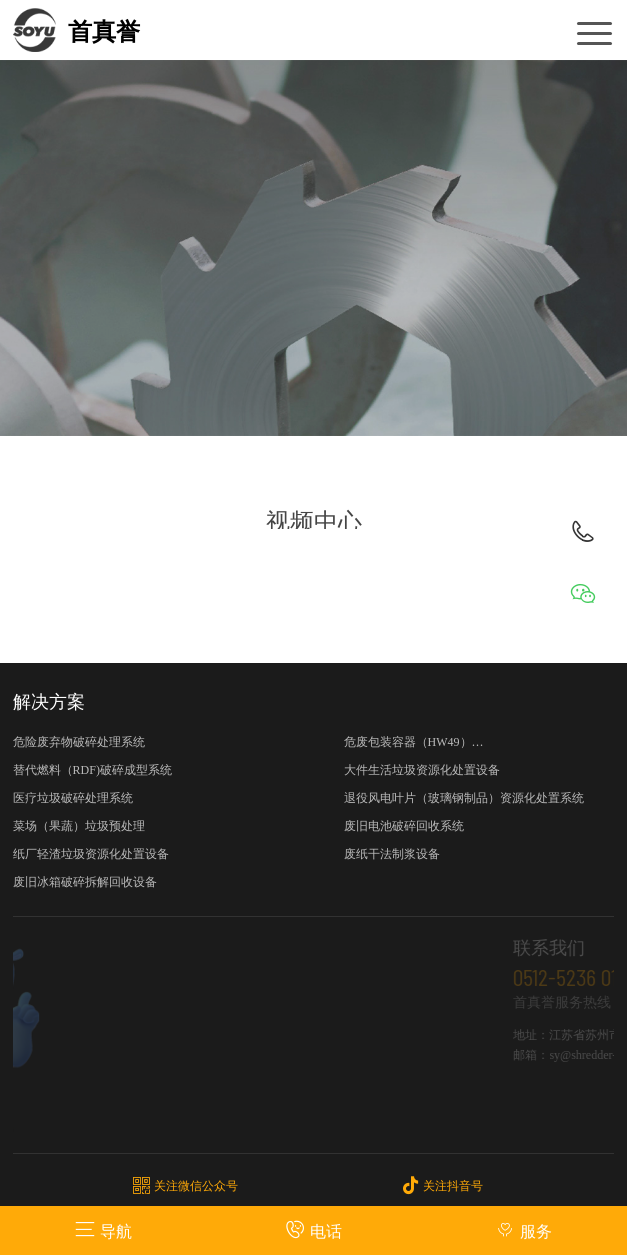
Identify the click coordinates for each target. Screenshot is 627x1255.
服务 (523, 1229)
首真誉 (104, 32)
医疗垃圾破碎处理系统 (73, 798)
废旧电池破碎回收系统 (404, 826)
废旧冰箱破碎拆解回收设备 (85, 882)
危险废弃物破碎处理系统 (79, 742)
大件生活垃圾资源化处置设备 (422, 770)
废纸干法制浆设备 (392, 854)
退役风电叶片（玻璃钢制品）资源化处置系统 (464, 798)
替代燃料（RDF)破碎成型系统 (92, 770)
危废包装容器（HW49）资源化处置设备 (414, 745)
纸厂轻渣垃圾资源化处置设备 (91, 854)
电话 (313, 1229)
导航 (103, 1229)
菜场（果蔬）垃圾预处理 (79, 826)
